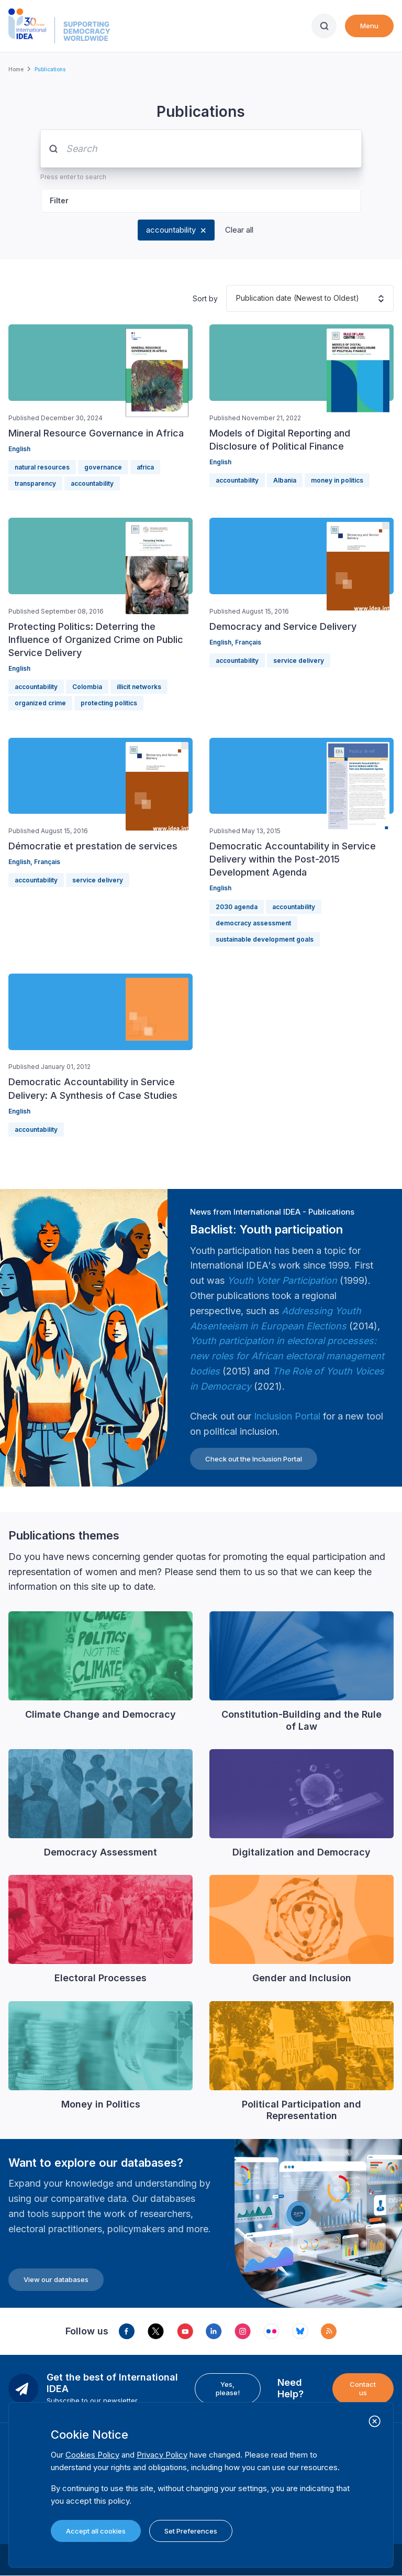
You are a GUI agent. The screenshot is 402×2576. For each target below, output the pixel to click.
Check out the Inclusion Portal (253, 1459)
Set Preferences (190, 2531)
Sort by (205, 298)
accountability (171, 230)
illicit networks (139, 687)
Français (248, 642)
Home (16, 69)
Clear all (239, 230)
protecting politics (109, 703)
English (19, 449)
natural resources (42, 467)
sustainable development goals (265, 939)
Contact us (363, 2388)
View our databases (56, 2279)
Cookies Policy (92, 2455)
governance (103, 467)
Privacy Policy (162, 2455)
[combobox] (236, 298)
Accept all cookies (96, 2531)
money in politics (337, 480)
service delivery (298, 660)
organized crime (40, 703)
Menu (369, 25)
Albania (284, 480)
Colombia (87, 687)
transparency (35, 483)
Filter (59, 200)
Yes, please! (228, 2388)
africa (145, 467)
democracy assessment (253, 923)
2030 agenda (237, 907)
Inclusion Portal (287, 1416)
